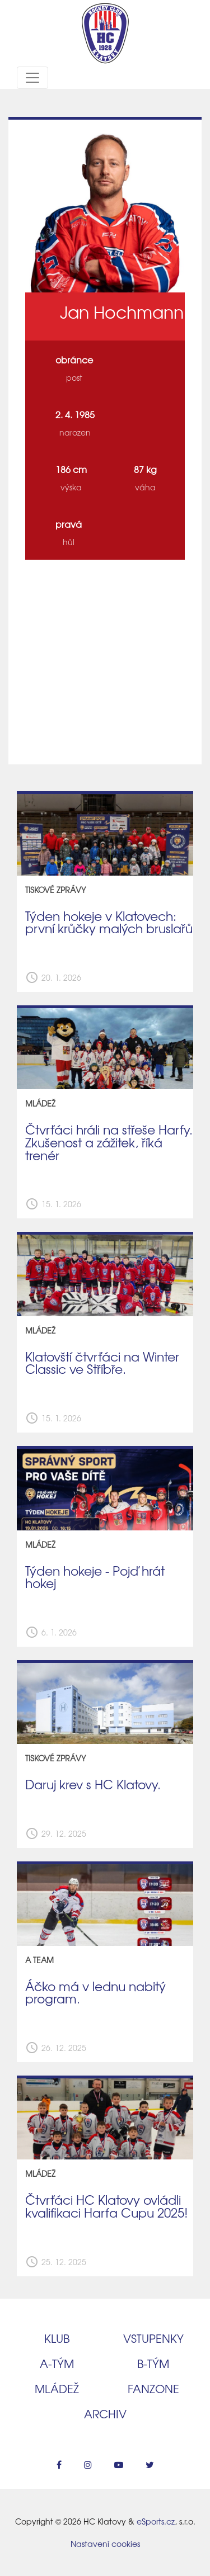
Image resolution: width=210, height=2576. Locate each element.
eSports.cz (156, 2521)
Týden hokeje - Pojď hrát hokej (95, 1577)
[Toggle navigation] (32, 78)
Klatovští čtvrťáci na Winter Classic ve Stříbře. (102, 1363)
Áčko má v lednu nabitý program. (95, 1992)
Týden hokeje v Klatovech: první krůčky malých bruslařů (109, 922)
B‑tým (153, 2363)
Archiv (105, 2413)
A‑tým (57, 2363)
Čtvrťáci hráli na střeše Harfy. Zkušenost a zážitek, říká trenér (109, 1142)
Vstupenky (153, 2338)
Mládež (57, 2388)
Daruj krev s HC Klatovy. (93, 1784)
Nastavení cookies (105, 2543)
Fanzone (153, 2388)
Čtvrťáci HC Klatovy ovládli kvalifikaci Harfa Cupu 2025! (106, 2206)
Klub (56, 2338)
